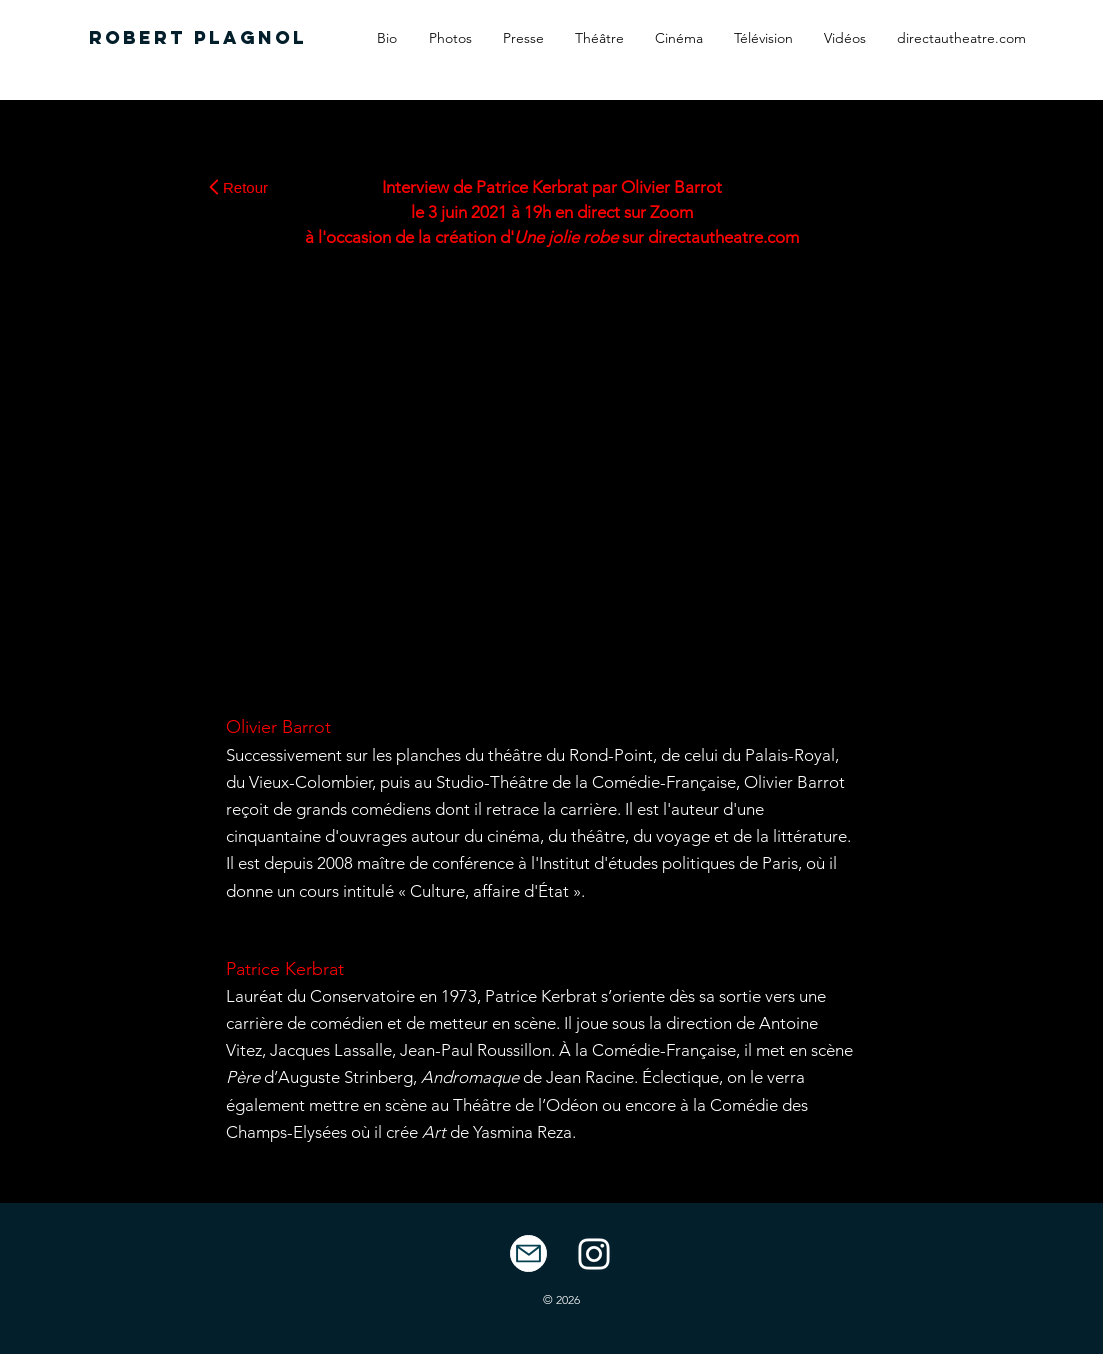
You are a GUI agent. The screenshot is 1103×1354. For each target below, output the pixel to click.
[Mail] (528, 1253)
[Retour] (238, 187)
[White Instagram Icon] (594, 1254)
